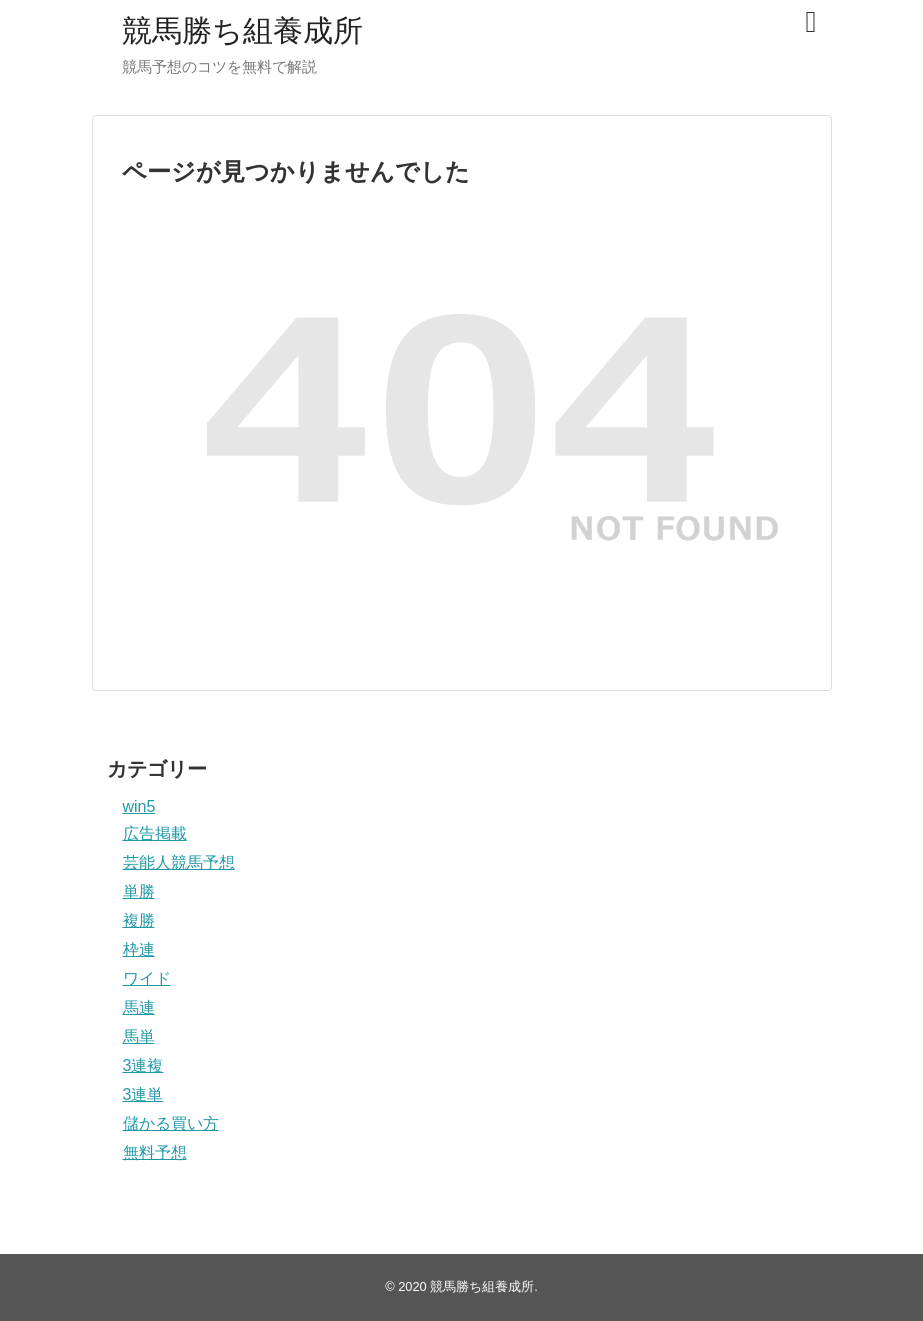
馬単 (139, 1036)
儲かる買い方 (171, 1123)
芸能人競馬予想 (179, 862)
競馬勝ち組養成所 (242, 30)
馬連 (139, 1007)
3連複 (143, 1065)
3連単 (143, 1094)
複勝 (139, 920)
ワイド (147, 978)
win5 (139, 806)
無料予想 (155, 1152)
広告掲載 (155, 833)
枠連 (139, 949)
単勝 (139, 891)
